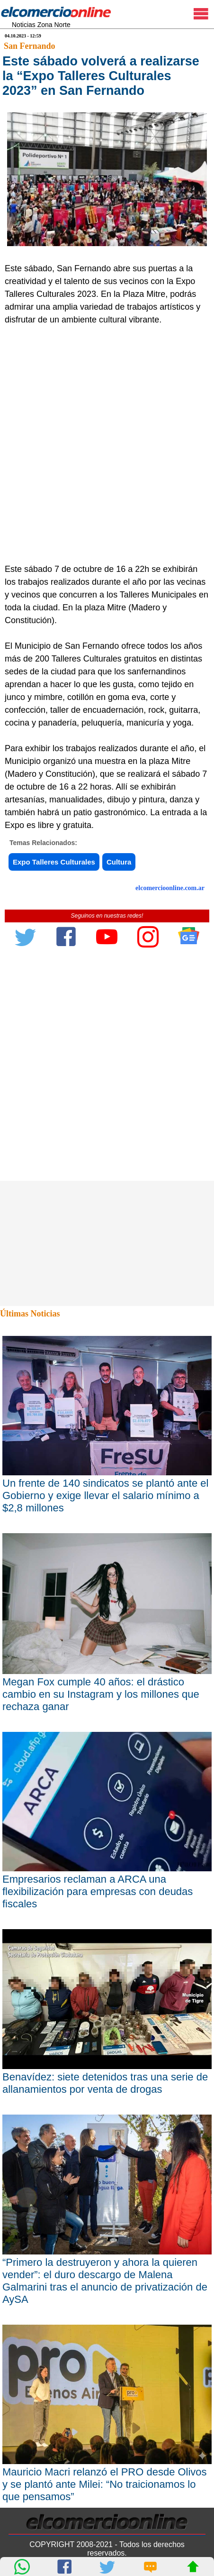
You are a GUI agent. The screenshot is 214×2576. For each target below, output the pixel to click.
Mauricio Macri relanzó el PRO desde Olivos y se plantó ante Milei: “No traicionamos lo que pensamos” (104, 2484)
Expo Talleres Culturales (54, 862)
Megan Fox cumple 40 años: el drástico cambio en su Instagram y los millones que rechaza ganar (100, 1694)
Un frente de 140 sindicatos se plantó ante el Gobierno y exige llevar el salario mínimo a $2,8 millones (105, 1495)
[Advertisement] (107, 451)
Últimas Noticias (30, 1313)
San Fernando (29, 46)
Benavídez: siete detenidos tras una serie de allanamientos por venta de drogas (105, 2083)
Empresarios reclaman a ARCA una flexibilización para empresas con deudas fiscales (97, 1891)
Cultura (119, 862)
